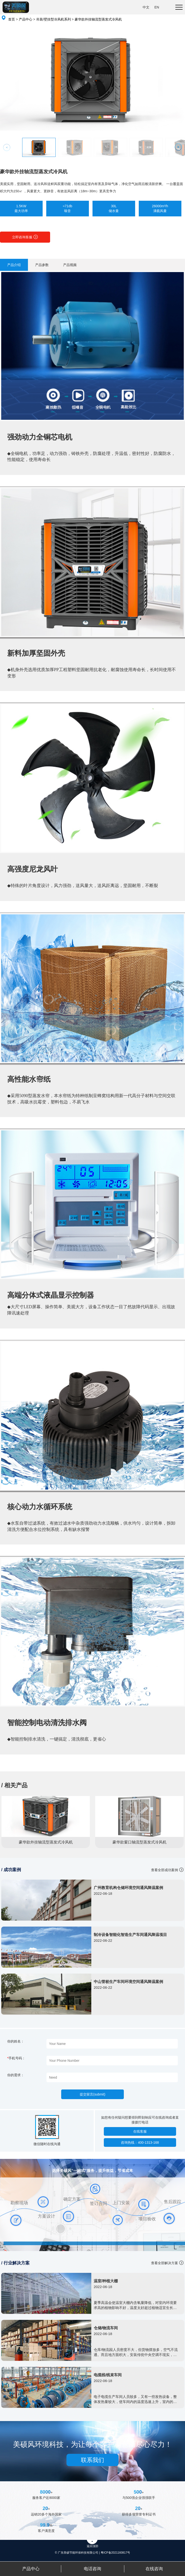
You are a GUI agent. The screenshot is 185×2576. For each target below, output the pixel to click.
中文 (146, 7)
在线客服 (140, 2131)
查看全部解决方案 (164, 2263)
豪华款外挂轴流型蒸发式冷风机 (98, 19)
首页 (11, 19)
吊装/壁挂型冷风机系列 (53, 19)
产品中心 (25, 19)
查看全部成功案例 (164, 1870)
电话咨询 (92, 2568)
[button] (179, 147)
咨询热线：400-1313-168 (140, 2142)
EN (156, 7)
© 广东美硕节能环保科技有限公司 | (78, 2552)
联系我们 (92, 2460)
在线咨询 (154, 2568)
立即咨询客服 (25, 236)
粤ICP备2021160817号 (115, 2552)
